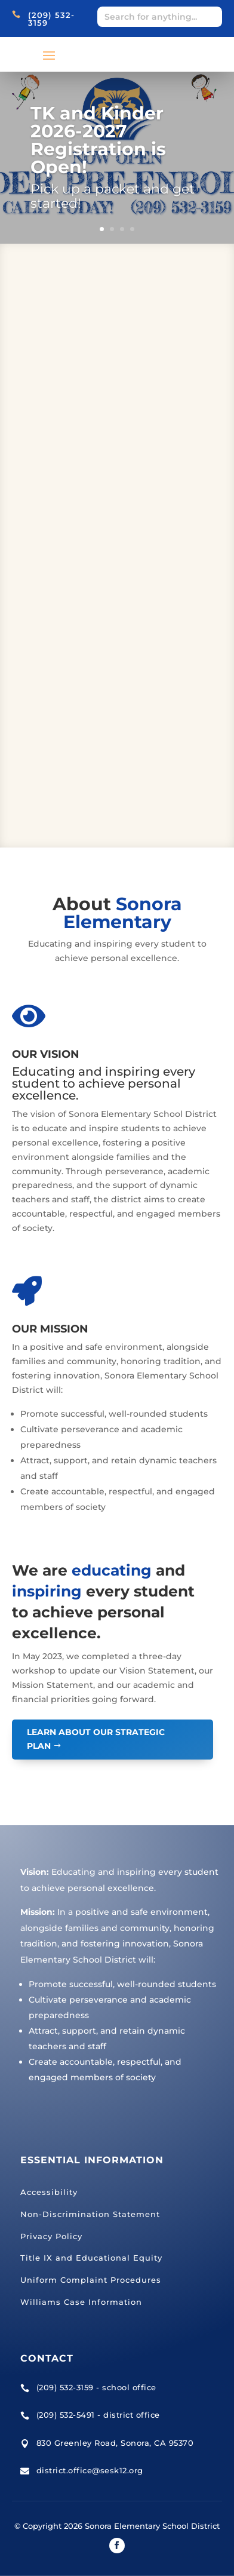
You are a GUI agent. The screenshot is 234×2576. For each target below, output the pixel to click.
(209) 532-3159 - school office (96, 2387)
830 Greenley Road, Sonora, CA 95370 (115, 2443)
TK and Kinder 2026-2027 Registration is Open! (98, 140)
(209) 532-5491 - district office (98, 2415)
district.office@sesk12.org (89, 2470)
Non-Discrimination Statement (90, 2214)
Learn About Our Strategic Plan (96, 1739)
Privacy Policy (51, 2236)
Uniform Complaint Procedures (90, 2280)
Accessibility (49, 2192)
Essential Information (92, 2160)
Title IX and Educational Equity (91, 2257)
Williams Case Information (81, 2302)
